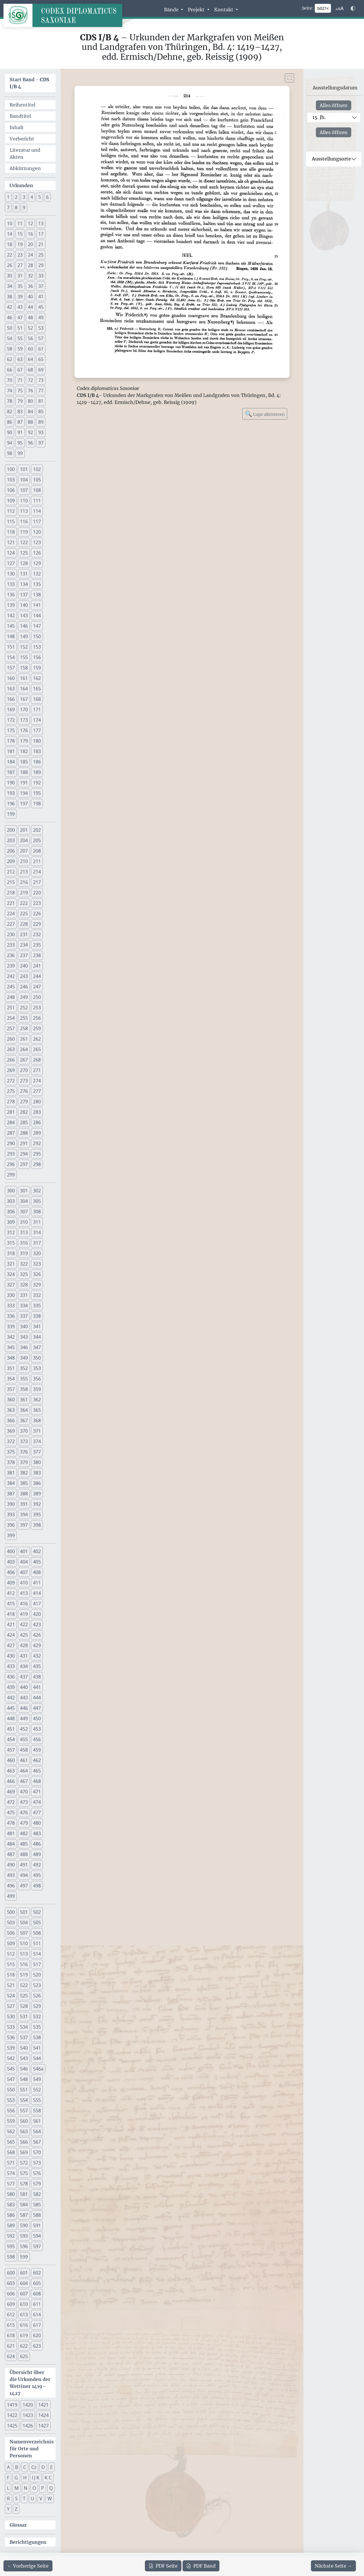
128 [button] (24, 563)
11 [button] (20, 223)
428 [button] (24, 1645)
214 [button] (37, 872)
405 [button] (37, 1562)
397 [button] (24, 1525)
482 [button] (24, 1833)
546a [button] (38, 2069)
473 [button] (24, 1802)
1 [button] (8, 197)
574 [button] (11, 2173)
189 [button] (37, 772)
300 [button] (11, 1190)
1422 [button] (12, 2415)
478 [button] (11, 1823)
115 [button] (11, 521)
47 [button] (20, 317)
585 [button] (37, 2204)
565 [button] (11, 2142)
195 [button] (37, 793)
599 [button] (24, 2257)
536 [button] (11, 2037)
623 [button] (37, 2346)
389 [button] (37, 1493)
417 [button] (37, 1603)
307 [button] (24, 1211)
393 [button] (11, 1514)
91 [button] (20, 432)
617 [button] (37, 2325)
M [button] (16, 2488)
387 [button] (11, 1493)
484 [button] (11, 1844)
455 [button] (24, 1739)
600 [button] (11, 2273)
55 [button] (20, 338)
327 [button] (11, 1284)
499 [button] (11, 1896)
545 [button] (11, 2069)
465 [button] (37, 1771)
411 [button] (37, 1582)
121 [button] (11, 542)
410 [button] (24, 1582)
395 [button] (37, 1514)
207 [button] (24, 851)
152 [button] (24, 647)
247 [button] (37, 986)
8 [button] (16, 207)
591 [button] (37, 2225)
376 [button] (24, 1452)
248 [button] (11, 997)
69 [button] (40, 370)
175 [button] (11, 730)
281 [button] (11, 1112)
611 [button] (37, 2304)
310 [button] (24, 1222)
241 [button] (37, 966)
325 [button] (24, 1274)
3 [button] (24, 197)
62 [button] (9, 359)
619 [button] (24, 2335)
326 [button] (37, 1274)
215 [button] (11, 882)
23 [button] (20, 255)
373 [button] (24, 1441)
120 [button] (37, 532)
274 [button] (37, 1080)
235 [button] (37, 945)
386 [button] (37, 1483)
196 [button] (11, 803)
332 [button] (37, 1295)
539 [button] (11, 2048)
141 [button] (37, 605)
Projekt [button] (197, 9)
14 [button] (9, 234)
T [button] (24, 2498)
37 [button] (40, 286)
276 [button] (24, 1091)
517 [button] (37, 1964)
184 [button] (11, 762)
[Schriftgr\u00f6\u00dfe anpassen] (339, 8)
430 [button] (11, 1656)
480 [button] (37, 1823)
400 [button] (11, 1551)
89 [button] (40, 422)
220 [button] (37, 892)
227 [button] (11, 924)
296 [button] (11, 1164)
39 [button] (20, 296)
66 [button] (9, 370)
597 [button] (37, 2246)
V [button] (40, 2498)
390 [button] (11, 1504)
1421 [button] (43, 2405)
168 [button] (37, 699)
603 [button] (11, 2283)
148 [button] (11, 636)
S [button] (16, 2498)
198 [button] (37, 803)
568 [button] (11, 2152)
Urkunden (21, 185)
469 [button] (11, 1791)
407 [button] (24, 1572)
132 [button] (37, 574)
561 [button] (37, 2121)
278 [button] (11, 1101)
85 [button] (40, 411)
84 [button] (30, 411)
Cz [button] (33, 2467)
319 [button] (24, 1253)
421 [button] (11, 1624)
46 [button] (9, 317)
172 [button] (11, 720)
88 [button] (30, 422)
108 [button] (37, 490)
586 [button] (11, 2215)
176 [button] (24, 730)
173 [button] (24, 720)
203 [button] (11, 840)
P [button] (42, 2488)
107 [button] (24, 490)
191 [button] (24, 782)
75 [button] (20, 390)
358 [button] (24, 1389)
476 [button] (24, 1812)
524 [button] (11, 1995)
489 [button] (37, 1854)
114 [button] (37, 511)
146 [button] (24, 626)
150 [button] (37, 636)
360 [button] (11, 1399)
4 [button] (31, 197)
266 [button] (11, 1060)
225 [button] (24, 913)
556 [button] (11, 2110)
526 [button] (37, 1995)
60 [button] (30, 349)
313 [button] (24, 1232)
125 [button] (24, 553)
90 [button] (9, 432)
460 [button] (11, 1760)
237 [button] (24, 955)
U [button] (32, 2498)
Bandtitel (20, 116)
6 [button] (47, 197)
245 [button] (11, 986)
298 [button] (37, 1164)
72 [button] (30, 380)
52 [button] (30, 328)
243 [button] (24, 976)
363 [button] (11, 1410)
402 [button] (37, 1551)
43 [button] (20, 307)
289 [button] (37, 1133)
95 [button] (20, 443)
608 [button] (37, 2293)
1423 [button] (28, 2415)
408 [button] (37, 1572)
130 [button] (11, 574)
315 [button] (11, 1243)
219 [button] (24, 892)
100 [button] (11, 469)
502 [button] (37, 1912)
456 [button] (37, 1739)
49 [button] (40, 317)
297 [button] (24, 1164)
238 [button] (37, 955)
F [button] (8, 2477)
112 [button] (11, 511)
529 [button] (37, 2006)
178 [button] (11, 741)
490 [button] (11, 1865)
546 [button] (24, 2069)
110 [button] (24, 500)
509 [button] (11, 1943)
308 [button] (37, 1211)
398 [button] (37, 1525)
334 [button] (24, 1305)
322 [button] (24, 1264)
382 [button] (24, 1473)
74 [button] (9, 390)
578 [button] (24, 2183)
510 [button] (24, 1943)
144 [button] (37, 615)
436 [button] (11, 1677)
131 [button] (24, 574)
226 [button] (37, 913)
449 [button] (24, 1718)
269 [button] (11, 1070)
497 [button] (24, 1885)
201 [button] (24, 830)
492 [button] (37, 1865)
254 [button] (11, 1018)
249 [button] (24, 997)
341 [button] (37, 1326)
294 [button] (24, 1154)
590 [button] (24, 2225)
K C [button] (48, 2477)
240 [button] (24, 966)
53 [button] (40, 328)
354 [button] (11, 1378)
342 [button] (11, 1337)
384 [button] (11, 1483)
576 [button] (37, 2173)
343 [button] (24, 1337)
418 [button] (11, 1614)
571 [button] (11, 2163)
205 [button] (37, 840)
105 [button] (37, 479)
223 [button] (37, 903)
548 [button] (24, 2079)
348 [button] (11, 1358)
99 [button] (20, 453)
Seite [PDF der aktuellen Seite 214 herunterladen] (163, 2565)
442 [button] (11, 1697)
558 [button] (37, 2110)
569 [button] (24, 2152)
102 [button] (37, 469)
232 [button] (37, 934)
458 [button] (24, 1750)
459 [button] (37, 1750)
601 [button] (24, 2273)
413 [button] (24, 1593)
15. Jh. (319, 117)
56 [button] (30, 338)
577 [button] (11, 2183)
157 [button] (11, 668)
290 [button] (11, 1143)
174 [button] (37, 720)
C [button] (24, 2467)
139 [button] (11, 605)
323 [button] (37, 1264)
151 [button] (11, 647)
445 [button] (11, 1708)
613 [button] (24, 2314)
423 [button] (37, 1624)
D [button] (43, 2467)
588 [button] (37, 2215)
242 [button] (11, 976)
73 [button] (40, 380)
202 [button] (37, 830)
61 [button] (40, 349)
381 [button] (11, 1473)
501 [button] (24, 1912)
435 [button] (37, 1666)
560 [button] (24, 2121)
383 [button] (37, 1473)
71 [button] (20, 380)
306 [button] (11, 1211)
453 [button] (37, 1729)
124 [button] (11, 553)
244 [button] (37, 976)
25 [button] (40, 255)
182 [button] (24, 751)
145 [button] (11, 626)
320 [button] (37, 1253)
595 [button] (11, 2246)
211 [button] (37, 861)
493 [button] (11, 1875)
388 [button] (24, 1493)
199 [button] (11, 814)
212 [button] (11, 872)
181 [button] (11, 751)
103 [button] (11, 479)
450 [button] (37, 1718)
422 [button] (24, 1624)
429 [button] (37, 1645)
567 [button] (37, 2142)
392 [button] (37, 1504)
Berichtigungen (28, 2542)
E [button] (51, 2467)
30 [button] (9, 275)
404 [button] (24, 1562)
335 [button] (37, 1305)
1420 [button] (28, 2405)
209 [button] (11, 861)
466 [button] (11, 1781)
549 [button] (37, 2079)
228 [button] (24, 924)
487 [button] (11, 1854)
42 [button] (9, 307)
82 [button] (9, 411)
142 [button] (11, 615)
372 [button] (11, 1441)
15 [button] (20, 234)
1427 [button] (43, 2425)
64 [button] (30, 359)
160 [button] (11, 678)
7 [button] (8, 207)
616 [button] (24, 2325)
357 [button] (11, 1389)
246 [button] (24, 986)
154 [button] (11, 657)
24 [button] (30, 255)
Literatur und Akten (25, 153)
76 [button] (30, 390)
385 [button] (24, 1483)
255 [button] (24, 1018)
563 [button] (24, 2131)
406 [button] (11, 1572)
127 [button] (11, 563)
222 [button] (24, 903)
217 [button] (37, 882)
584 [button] (24, 2204)
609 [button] (11, 2304)
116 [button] (24, 521)
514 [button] (37, 1954)
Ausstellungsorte (331, 159)
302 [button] (37, 1190)
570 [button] (37, 2152)
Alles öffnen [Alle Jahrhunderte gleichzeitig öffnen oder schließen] (333, 105)
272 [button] (11, 1080)
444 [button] (37, 1697)
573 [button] (37, 2163)
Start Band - (29, 83)
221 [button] (11, 903)
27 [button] (20, 265)
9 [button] (24, 207)
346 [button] (24, 1347)
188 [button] (24, 772)
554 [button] (24, 2100)
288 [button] (24, 1133)
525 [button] (24, 1995)
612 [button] (11, 2314)
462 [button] (37, 1760)
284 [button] (11, 1122)
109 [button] (11, 500)
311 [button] (37, 1222)
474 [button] (37, 1802)
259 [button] (37, 1028)
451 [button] (11, 1729)
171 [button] (37, 709)
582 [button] (37, 2194)
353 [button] (37, 1368)
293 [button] (11, 1154)
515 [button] (11, 1964)
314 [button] (37, 1232)
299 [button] (11, 1174)
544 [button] (37, 2058)
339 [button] (11, 1326)
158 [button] (24, 668)
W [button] (50, 2498)
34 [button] (9, 286)
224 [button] (11, 913)
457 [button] (11, 1750)
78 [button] (9, 401)
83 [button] (20, 411)
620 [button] (37, 2335)
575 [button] (24, 2173)
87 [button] (20, 422)
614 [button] (37, 2314)
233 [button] (11, 945)
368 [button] (37, 1420)
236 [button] (11, 955)
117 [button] (37, 521)
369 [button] (11, 1431)
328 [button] (24, 1284)
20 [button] (30, 244)
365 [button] (37, 1410)
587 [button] (24, 2215)
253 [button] (37, 1007)
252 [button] (24, 1007)
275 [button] (11, 1091)
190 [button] (11, 782)
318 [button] (11, 1253)
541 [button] (37, 2048)
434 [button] (24, 1666)
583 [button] (11, 2204)
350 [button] (37, 1358)
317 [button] (37, 1243)
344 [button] (37, 1337)
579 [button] (37, 2183)
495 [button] (37, 1875)
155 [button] (24, 657)
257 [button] (11, 1028)
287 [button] (11, 1133)
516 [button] (24, 1964)
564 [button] (37, 2131)
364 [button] (24, 1410)
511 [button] (37, 1943)
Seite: (308, 8)
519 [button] (24, 1975)
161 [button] (24, 678)
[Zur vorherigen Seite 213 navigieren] (27, 2565)
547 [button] (11, 2079)
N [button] (25, 2488)
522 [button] (24, 1985)
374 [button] (37, 1441)
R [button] (8, 2498)
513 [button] (24, 1954)
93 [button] (40, 432)
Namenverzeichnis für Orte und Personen (32, 2448)
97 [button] (40, 443)
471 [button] (37, 1791)
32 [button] (30, 275)
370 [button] (24, 1431)
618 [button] (11, 2335)
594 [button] (37, 2236)
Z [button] (16, 2509)
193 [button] (11, 793)
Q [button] (51, 2488)
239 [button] (11, 966)
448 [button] (11, 1718)
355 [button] (24, 1378)
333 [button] (11, 1305)
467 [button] (24, 1781)
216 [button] (24, 882)
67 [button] (20, 370)
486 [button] (37, 1844)
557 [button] (24, 2110)
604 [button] (24, 2283)
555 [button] (37, 2100)
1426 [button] (28, 2425)
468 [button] (37, 1781)
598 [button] (11, 2257)
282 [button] (24, 1112)
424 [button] (11, 1635)
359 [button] (37, 1389)
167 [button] (24, 699)
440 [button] (24, 1687)
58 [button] (9, 349)
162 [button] (37, 678)
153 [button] (37, 647)
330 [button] (11, 1295)
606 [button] (11, 2293)
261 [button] (24, 1039)
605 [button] (37, 2283)
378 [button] (11, 1462)
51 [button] (20, 328)
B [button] (16, 2467)
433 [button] (11, 1666)
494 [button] (24, 1875)
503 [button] (11, 1922)
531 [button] (24, 2016)
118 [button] (11, 532)
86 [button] (9, 422)
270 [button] (24, 1070)
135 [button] (37, 584)
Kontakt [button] (224, 9)
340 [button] (24, 1326)
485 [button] (24, 1844)
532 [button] (37, 2016)
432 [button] (37, 1656)
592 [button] (11, 2236)
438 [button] (37, 1677)
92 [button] (30, 432)
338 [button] (37, 1316)
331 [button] (24, 1295)
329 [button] (37, 1284)
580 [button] (11, 2194)
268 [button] (37, 1060)
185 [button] (24, 762)
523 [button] (37, 1985)
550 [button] (11, 2089)
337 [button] (24, 1316)
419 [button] (24, 1614)
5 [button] (39, 197)
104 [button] (24, 479)
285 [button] (24, 1122)
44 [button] (30, 307)
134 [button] (24, 584)
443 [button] (24, 1697)
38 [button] (9, 296)
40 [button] (30, 296)
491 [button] (24, 1865)
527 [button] (11, 2006)
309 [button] (11, 1222)
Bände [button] (172, 9)
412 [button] (11, 1593)
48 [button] (30, 317)
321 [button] (11, 1264)
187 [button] (11, 772)
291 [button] (24, 1143)
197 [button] (24, 803)
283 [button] (37, 1112)
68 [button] (30, 370)
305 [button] (37, 1201)
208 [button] (37, 851)
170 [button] (24, 709)
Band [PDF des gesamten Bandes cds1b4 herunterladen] (201, 2565)
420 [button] (37, 1614)
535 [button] (37, 2027)
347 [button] (37, 1347)
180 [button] (37, 741)
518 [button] (11, 1975)
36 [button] (30, 286)
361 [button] (24, 1399)
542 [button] (11, 2058)
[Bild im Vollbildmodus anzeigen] (289, 77)
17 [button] (40, 234)
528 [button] (24, 2006)
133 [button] (11, 584)
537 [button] (24, 2037)
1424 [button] (43, 2415)
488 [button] (24, 1854)
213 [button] (24, 872)
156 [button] (37, 657)
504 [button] (24, 1922)
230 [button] (11, 934)
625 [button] (24, 2356)
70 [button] (9, 380)
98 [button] (9, 453)
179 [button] (24, 741)
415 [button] (11, 1603)
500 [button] (11, 1912)
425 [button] (24, 1635)
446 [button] (24, 1708)
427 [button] (11, 1645)
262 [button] (37, 1039)
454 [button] (11, 1739)
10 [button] (9, 223)
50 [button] (9, 328)
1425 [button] (12, 2425)
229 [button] (37, 924)
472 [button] (11, 1802)
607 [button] (24, 2293)
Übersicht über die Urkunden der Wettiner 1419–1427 (30, 2382)
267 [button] (24, 1060)
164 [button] (24, 688)
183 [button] (37, 751)
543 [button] (24, 2058)
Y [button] (8, 2509)
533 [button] (11, 2027)
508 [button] (37, 1933)
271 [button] (37, 1070)
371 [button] (37, 1431)
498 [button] (37, 1885)
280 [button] (37, 1101)
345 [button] (11, 1347)
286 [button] (37, 1122)
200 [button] (11, 830)
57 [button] (40, 338)
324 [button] (11, 1274)
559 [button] (11, 2121)
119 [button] (24, 532)
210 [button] (24, 861)
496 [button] (11, 1885)
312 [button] (11, 1232)
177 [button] (37, 730)
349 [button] (24, 1358)
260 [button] (11, 1039)
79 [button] (20, 401)
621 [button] (11, 2346)
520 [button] (37, 1975)
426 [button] (37, 1635)
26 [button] (9, 265)
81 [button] (40, 401)
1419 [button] (12, 2405)
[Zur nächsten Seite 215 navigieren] (333, 2565)
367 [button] (24, 1420)
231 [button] (24, 934)
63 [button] (20, 359)
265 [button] (37, 1049)
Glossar (18, 2525)
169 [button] (11, 709)
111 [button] (37, 500)
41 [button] (40, 296)
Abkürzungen (25, 168)
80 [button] (30, 401)
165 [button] (37, 688)
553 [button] (11, 2100)
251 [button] (11, 1007)
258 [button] (24, 1028)
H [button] (25, 2477)
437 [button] (24, 1677)
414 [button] (37, 1593)
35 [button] (20, 286)
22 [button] (9, 255)
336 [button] (11, 1316)
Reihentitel (22, 105)
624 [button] (11, 2356)
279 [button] (24, 1101)
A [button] (8, 2467)
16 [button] (30, 234)
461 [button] (24, 1760)
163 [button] (11, 688)
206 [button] (11, 851)
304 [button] (24, 1201)
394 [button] (24, 1514)
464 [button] (24, 1771)
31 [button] (20, 275)
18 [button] (9, 244)
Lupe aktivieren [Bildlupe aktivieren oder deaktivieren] (265, 413)
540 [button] (24, 2048)
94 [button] (9, 443)
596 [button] (24, 2246)
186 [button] (37, 762)
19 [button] (20, 244)
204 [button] (24, 840)
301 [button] (24, 1190)
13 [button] (40, 223)
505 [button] (37, 1922)
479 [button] (24, 1823)
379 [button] (24, 1462)
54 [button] (9, 338)
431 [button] (24, 1656)
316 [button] (24, 1243)
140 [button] (24, 605)
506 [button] (11, 1933)
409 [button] (11, 1582)
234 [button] (24, 945)
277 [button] (37, 1091)
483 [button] (37, 1833)
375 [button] (11, 1452)
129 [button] (37, 563)
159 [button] (37, 668)
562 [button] (11, 2131)
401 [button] (24, 1551)
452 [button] (24, 1729)
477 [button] (37, 1812)
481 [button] (11, 1833)
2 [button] (16, 197)
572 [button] (24, 2163)
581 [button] (24, 2194)
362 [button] (37, 1399)
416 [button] (24, 1603)
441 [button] (37, 1687)
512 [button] (11, 1954)
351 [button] (11, 1368)
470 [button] (24, 1791)
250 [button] (37, 997)
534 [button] (24, 2027)
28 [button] (30, 265)
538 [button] (37, 2037)
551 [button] (24, 2089)
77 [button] (40, 390)
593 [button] (24, 2236)
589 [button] (11, 2225)
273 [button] (24, 1080)
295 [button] (37, 1154)
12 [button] (30, 223)
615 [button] (11, 2325)
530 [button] (11, 2016)
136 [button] (11, 594)
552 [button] (37, 2089)
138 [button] (37, 594)
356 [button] (37, 1378)
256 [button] (37, 1018)
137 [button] (24, 594)
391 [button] (24, 1504)
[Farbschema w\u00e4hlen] (353, 8)
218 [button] (11, 892)
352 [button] (24, 1368)
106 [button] (11, 490)
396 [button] (11, 1525)
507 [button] (24, 1933)
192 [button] (37, 782)
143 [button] (24, 615)
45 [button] (40, 307)
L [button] (8, 2488)
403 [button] (11, 1562)
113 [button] (24, 511)
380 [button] (37, 1462)
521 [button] (11, 1985)
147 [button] (37, 626)
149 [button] (24, 636)
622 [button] (24, 2346)
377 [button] (37, 1452)
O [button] (34, 2488)
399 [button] (11, 1535)
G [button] (16, 2477)
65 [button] (40, 359)
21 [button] (40, 244)
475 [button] (11, 1812)
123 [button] (37, 542)
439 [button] (11, 1687)
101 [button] (24, 469)
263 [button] (11, 1049)
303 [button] (11, 1201)
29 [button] (40, 265)
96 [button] (30, 443)
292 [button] (37, 1143)
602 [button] (37, 2273)
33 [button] (40, 275)
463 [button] (11, 1771)
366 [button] (11, 1420)
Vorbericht (22, 139)
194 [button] (24, 793)
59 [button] (20, 349)
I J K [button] (35, 2477)
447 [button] (37, 1708)
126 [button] (37, 553)
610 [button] (24, 2304)
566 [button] (24, 2142)
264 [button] (24, 1049)
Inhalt (17, 127)
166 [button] (11, 699)
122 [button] (24, 542)
